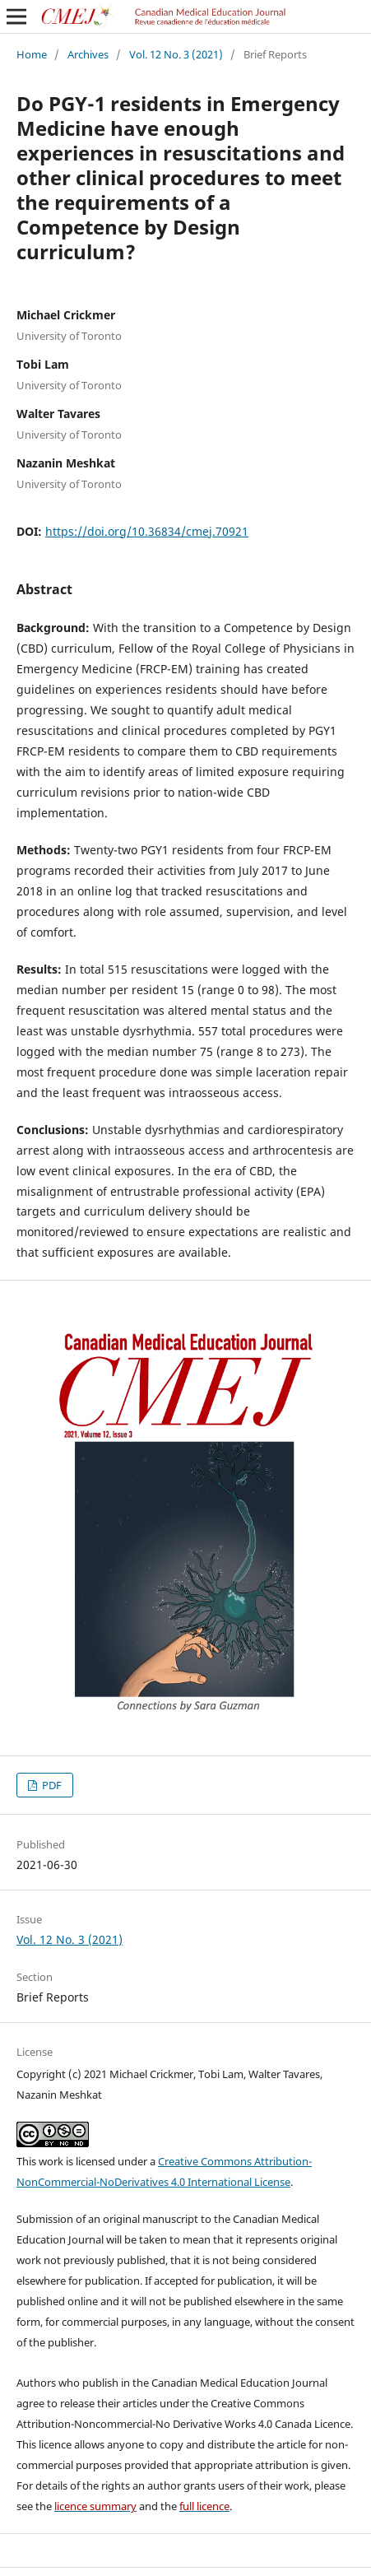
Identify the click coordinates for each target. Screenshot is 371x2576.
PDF (50, 1785)
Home (31, 54)
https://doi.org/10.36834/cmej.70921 (146, 531)
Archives (88, 54)
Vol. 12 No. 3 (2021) (176, 54)
